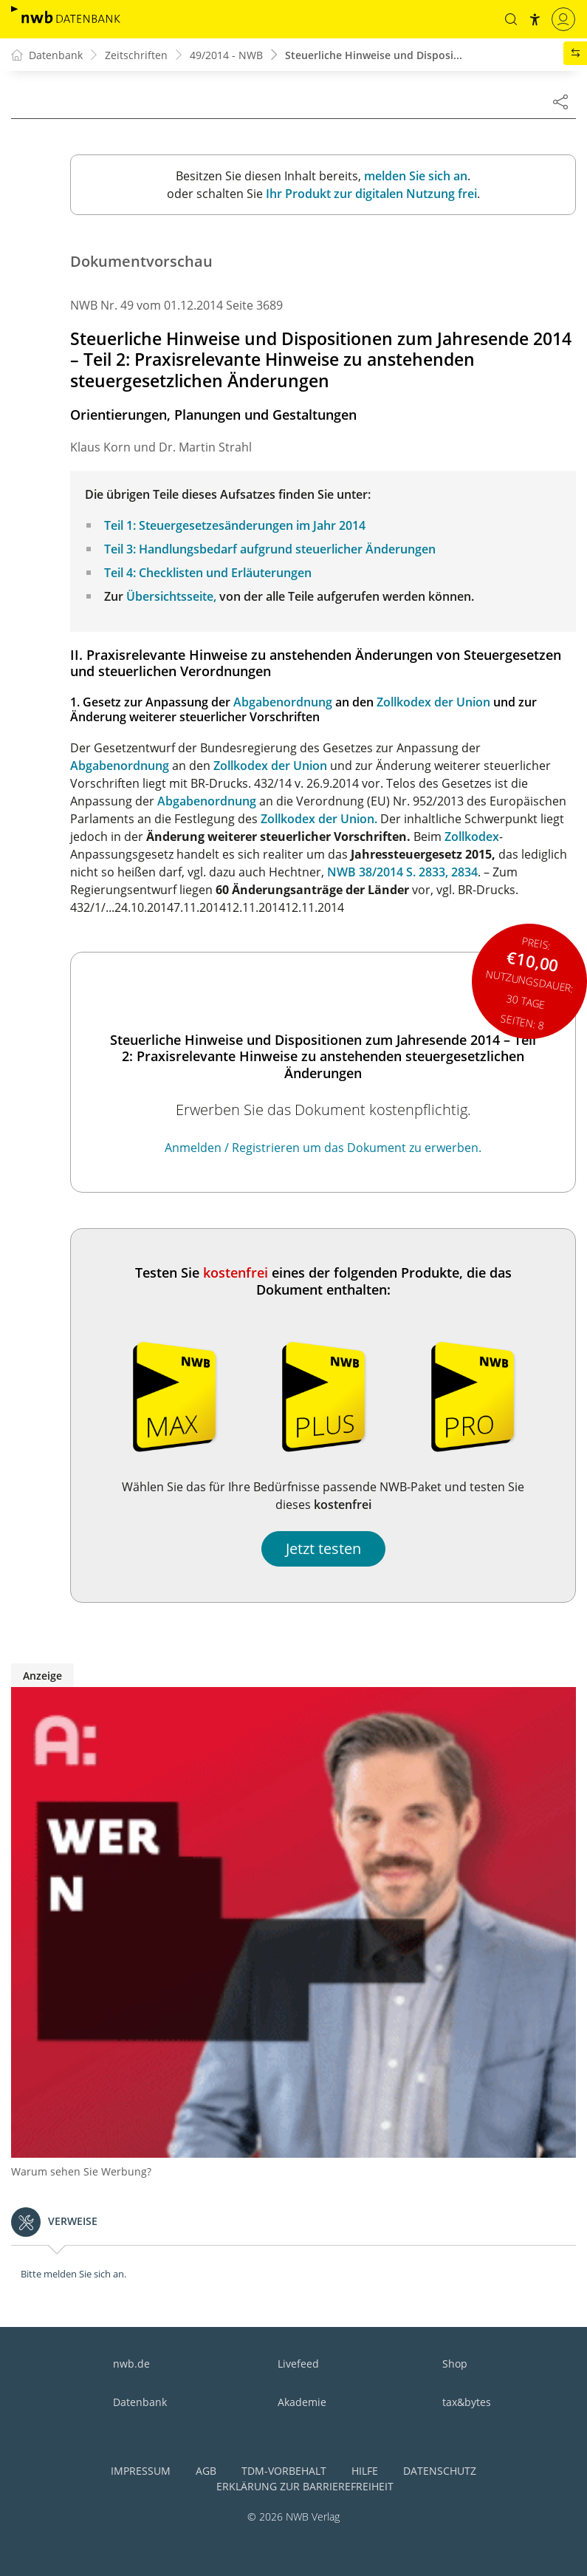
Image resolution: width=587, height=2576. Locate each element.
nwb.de (131, 2364)
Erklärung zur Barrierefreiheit (305, 2486)
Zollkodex (471, 836)
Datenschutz (439, 2471)
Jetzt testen (323, 1548)
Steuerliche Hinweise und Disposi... (373, 55)
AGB (206, 2471)
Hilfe (364, 2471)
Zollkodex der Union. (319, 819)
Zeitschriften (136, 55)
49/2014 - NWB (226, 55)
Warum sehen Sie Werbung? (81, 2171)
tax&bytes (466, 2402)
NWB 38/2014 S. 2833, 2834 (402, 872)
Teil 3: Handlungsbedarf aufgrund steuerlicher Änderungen (270, 549)
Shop (454, 2364)
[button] (511, 19)
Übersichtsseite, (171, 596)
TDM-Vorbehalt (283, 2471)
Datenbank (140, 2402)
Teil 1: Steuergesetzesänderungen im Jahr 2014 (234, 525)
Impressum (141, 2471)
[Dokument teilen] (560, 101)
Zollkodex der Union (433, 702)
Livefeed (298, 2364)
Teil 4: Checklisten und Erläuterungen (208, 573)
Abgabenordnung (282, 702)
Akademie (302, 2402)
